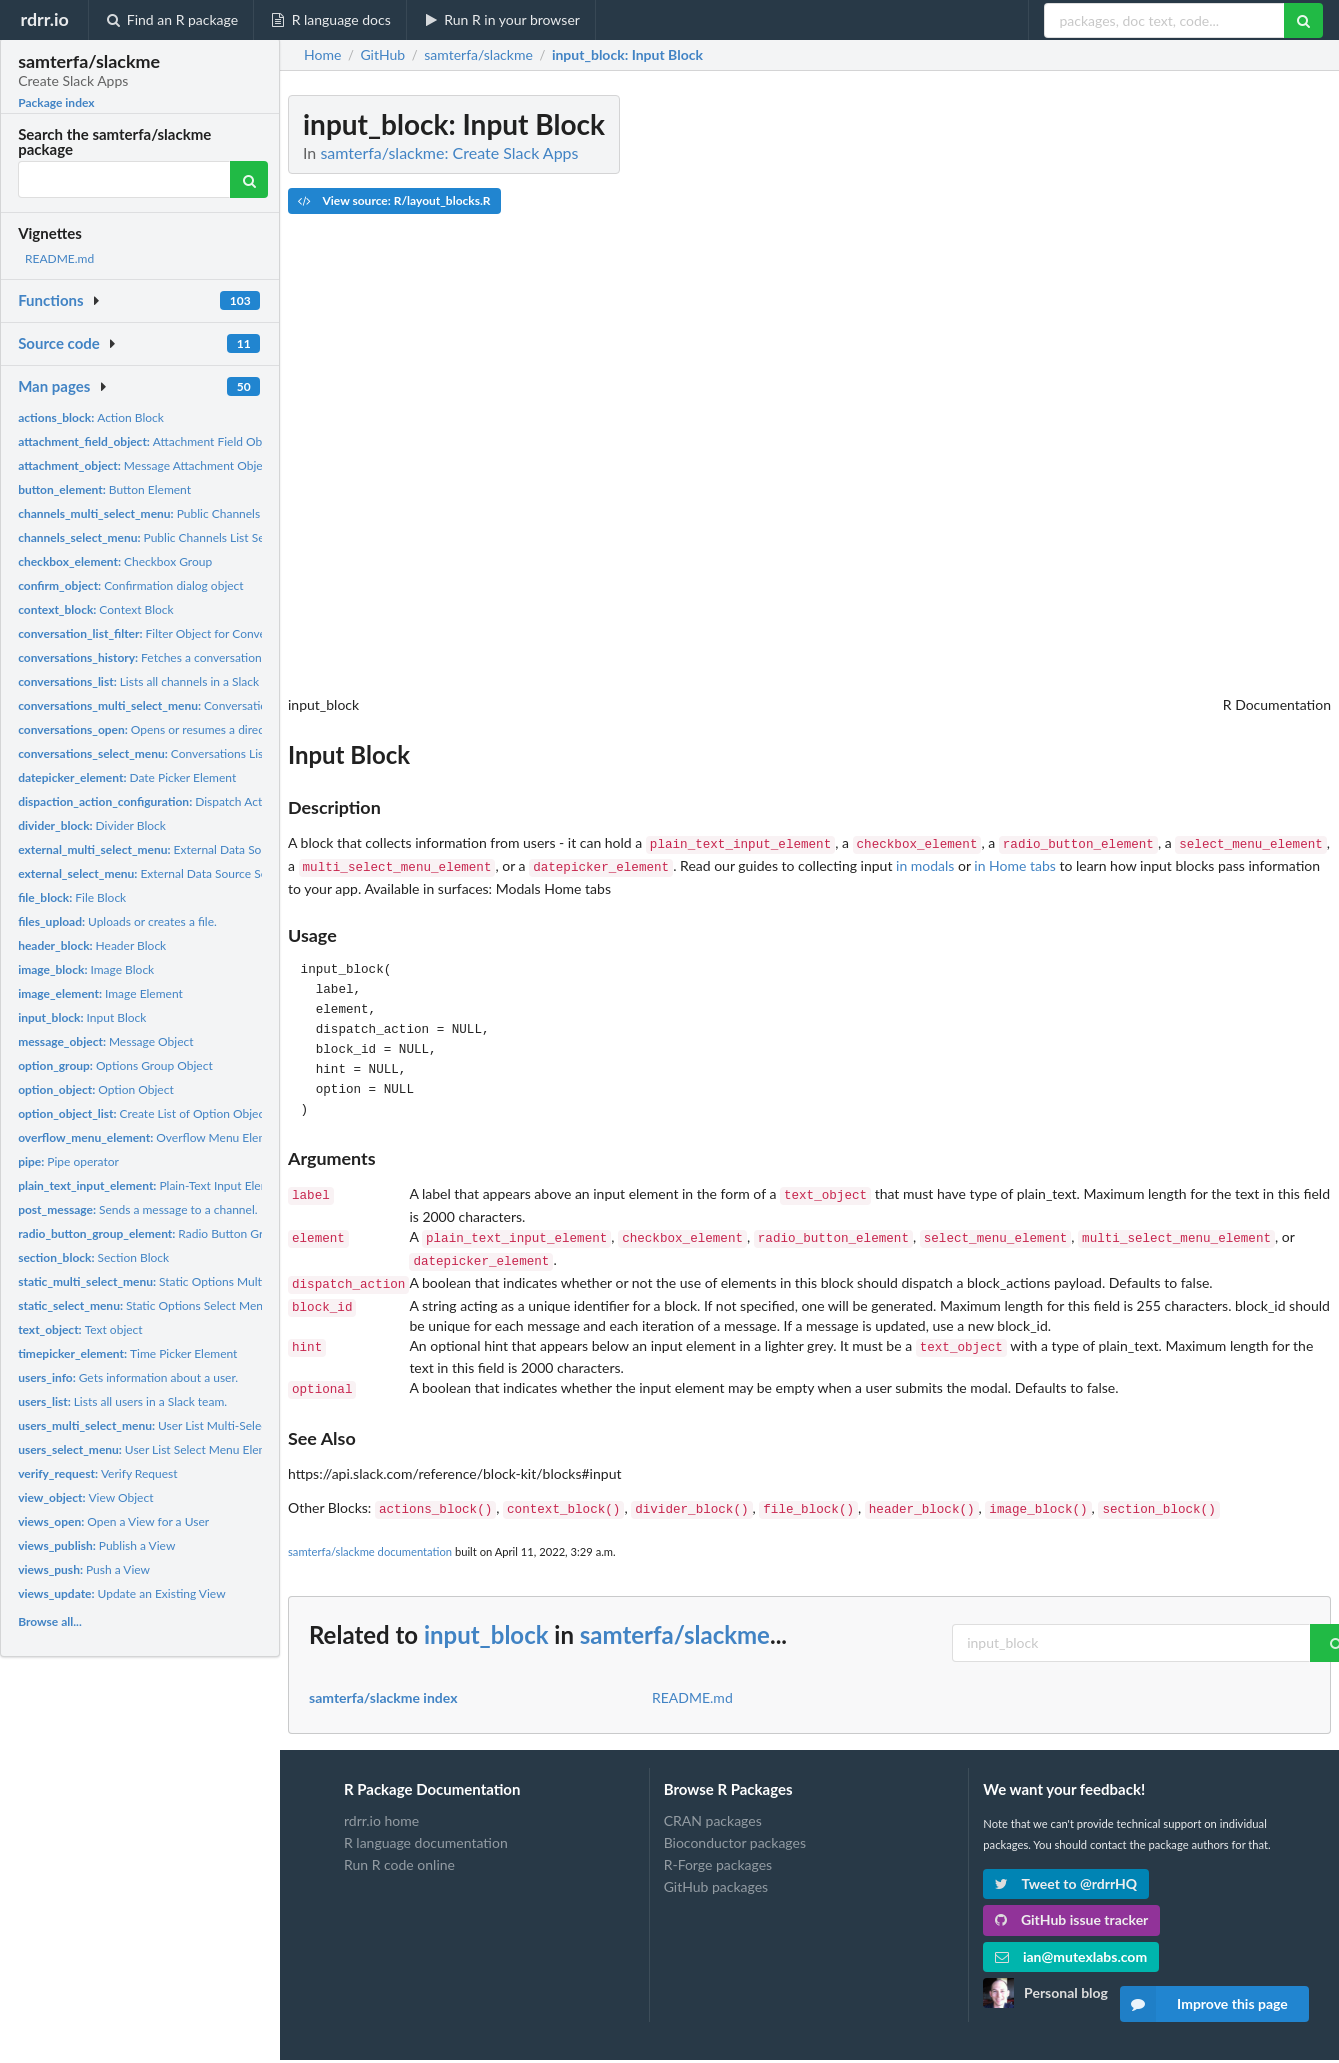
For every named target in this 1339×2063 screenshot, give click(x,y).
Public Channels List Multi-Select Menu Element (223, 513)
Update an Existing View (121, 1593)
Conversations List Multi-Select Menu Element (233, 705)
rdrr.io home (381, 1803)
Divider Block (92, 825)
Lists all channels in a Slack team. (154, 681)
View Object (85, 1497)
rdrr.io (44, 19)
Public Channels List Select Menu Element (191, 537)
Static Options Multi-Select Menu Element (199, 1281)
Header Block (92, 945)
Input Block (82, 1017)
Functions (50, 300)
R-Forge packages (718, 1846)
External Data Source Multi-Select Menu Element (225, 849)
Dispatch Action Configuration (186, 801)
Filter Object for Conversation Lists (173, 633)
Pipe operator (68, 1161)
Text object (80, 1329)
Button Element (104, 489)
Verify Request (97, 1473)
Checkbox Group (115, 561)
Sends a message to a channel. (137, 1209)
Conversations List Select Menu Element (200, 753)
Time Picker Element (127, 1353)
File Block (72, 897)
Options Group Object (115, 1065)
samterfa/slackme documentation (370, 1533)
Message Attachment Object (145, 465)
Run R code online (399, 1846)
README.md (59, 258)
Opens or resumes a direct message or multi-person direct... (230, 729)
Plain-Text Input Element (153, 1185)
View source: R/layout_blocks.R (394, 200)
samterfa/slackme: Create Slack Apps (449, 152)
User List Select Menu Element (152, 1449)
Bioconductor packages (735, 1824)
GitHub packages (716, 1868)
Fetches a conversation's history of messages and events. (228, 657)
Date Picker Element (127, 777)
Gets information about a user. (128, 1377)
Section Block (93, 1257)
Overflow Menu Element (151, 1137)
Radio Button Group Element (173, 1233)
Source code (59, 343)
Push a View (84, 1569)
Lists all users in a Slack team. (122, 1401)
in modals (925, 863)
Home (322, 55)
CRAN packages (713, 1803)
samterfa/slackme (675, 1616)
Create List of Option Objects (146, 1113)
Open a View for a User (113, 1521)
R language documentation (426, 1824)
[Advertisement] (1181, 395)
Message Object (105, 1041)
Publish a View (96, 1545)
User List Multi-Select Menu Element (184, 1425)
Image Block (86, 969)
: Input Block (627, 55)
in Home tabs (1015, 863)
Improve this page (1204, 2004)
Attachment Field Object (149, 441)
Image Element (100, 993)
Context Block (96, 609)
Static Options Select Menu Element (167, 1305)
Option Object (96, 1089)
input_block (486, 1616)
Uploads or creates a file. (117, 921)
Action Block (91, 417)
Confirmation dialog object (131, 585)
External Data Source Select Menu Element (192, 873)
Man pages (54, 386)
